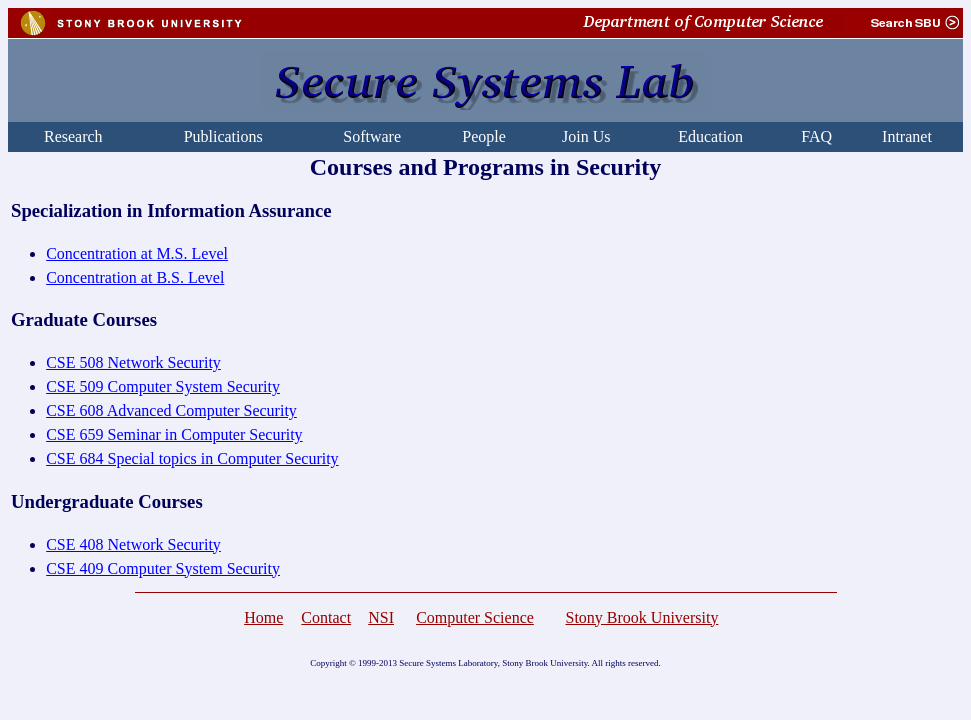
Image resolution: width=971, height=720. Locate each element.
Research (73, 136)
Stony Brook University (641, 617)
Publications (223, 136)
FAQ (816, 136)
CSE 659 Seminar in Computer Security (174, 434)
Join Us (586, 136)
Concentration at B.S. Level (135, 277)
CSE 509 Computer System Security (163, 386)
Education (710, 136)
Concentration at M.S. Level (137, 253)
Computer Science (475, 617)
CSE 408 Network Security (133, 544)
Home (263, 617)
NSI (381, 617)
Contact (326, 617)
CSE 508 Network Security (133, 362)
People (484, 136)
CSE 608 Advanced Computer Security (171, 410)
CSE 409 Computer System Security (163, 568)
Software (372, 136)
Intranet (907, 136)
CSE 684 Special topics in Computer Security (192, 458)
